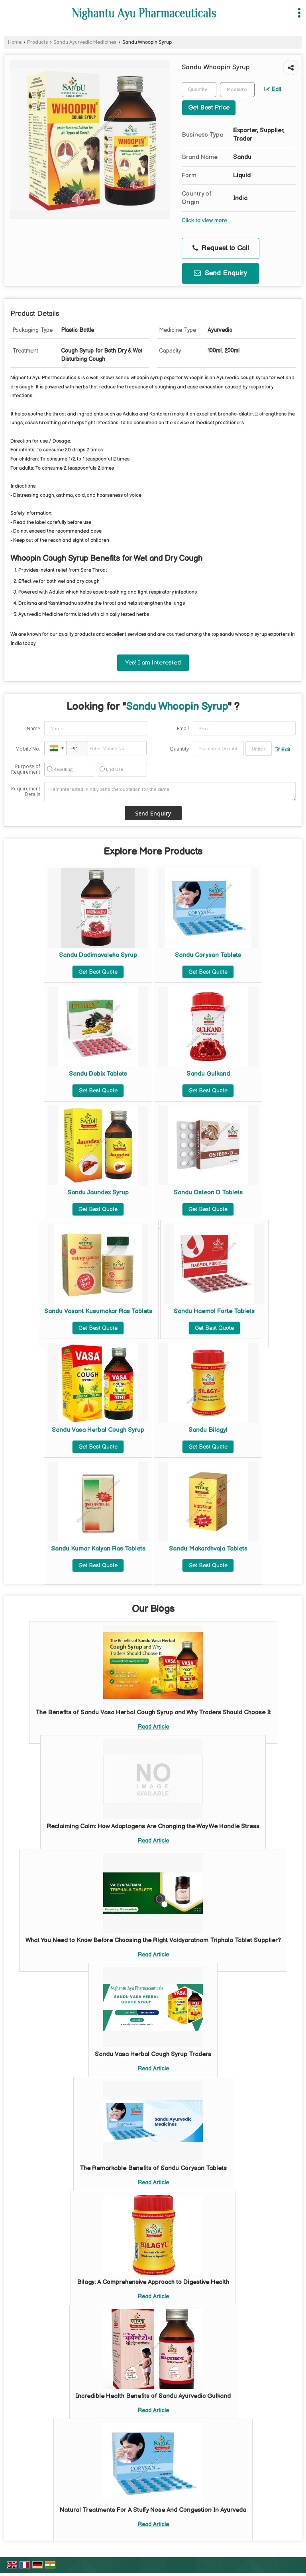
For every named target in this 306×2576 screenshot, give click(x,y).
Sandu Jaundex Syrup (98, 1192)
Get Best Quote (98, 971)
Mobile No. (28, 748)
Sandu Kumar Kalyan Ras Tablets (98, 1549)
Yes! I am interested (153, 663)
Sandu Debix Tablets (98, 1074)
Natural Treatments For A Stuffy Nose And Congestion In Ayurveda (153, 2510)
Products (37, 42)
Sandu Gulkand (208, 1074)
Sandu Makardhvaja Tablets (208, 1549)
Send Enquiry (220, 273)
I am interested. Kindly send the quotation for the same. (170, 791)
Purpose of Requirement (25, 769)
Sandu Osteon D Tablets (208, 1192)
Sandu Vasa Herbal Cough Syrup (98, 1430)
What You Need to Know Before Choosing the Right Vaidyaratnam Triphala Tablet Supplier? (153, 1940)
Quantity (179, 748)
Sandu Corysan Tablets (208, 955)
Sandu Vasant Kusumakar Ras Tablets (98, 1311)
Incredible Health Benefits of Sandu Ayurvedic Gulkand (153, 2396)
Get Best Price (209, 108)
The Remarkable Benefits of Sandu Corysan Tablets (153, 2168)
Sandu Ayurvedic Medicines (84, 42)
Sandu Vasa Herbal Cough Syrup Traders (153, 2054)
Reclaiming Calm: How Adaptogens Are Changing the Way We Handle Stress (153, 1826)
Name (33, 728)
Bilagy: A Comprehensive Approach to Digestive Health (153, 2282)
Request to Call (220, 248)
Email (183, 728)
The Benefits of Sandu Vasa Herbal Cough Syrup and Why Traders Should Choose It (153, 1712)
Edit (272, 89)
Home (15, 42)
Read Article (153, 1726)
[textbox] (237, 89)
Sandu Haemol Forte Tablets (214, 1311)
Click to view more (204, 221)
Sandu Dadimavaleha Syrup (98, 955)
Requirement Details (25, 791)
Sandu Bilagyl (208, 1430)
